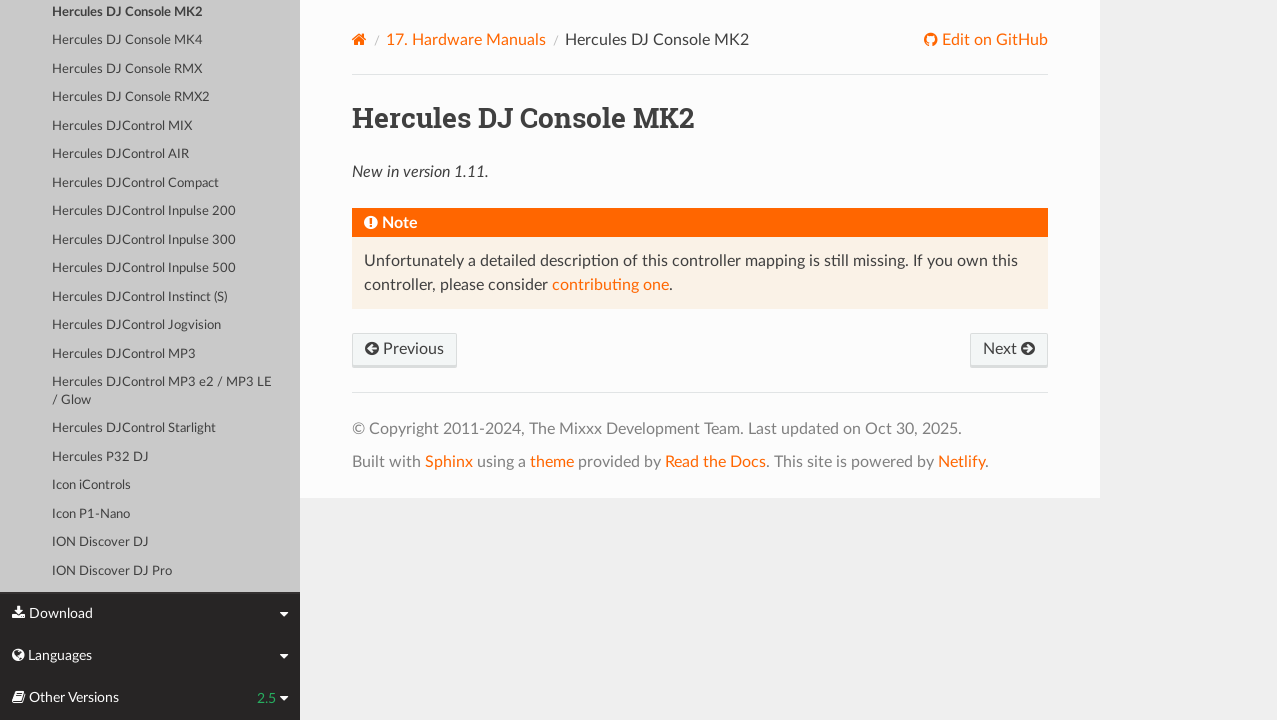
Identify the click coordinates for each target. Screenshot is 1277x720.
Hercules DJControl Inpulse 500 (144, 268)
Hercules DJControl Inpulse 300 (144, 240)
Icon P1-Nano (91, 514)
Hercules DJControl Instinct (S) (139, 297)
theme (552, 462)
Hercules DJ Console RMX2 (131, 97)
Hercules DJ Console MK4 (127, 40)
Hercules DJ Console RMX (127, 69)
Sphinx (449, 462)
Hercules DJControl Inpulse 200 (144, 211)
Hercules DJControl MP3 (124, 354)
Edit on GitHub (993, 40)
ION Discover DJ (100, 542)
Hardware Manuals (466, 40)
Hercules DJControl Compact (135, 183)
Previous (404, 349)
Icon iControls (91, 485)
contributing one (610, 285)
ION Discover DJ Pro (112, 571)
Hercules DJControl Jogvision (136, 325)
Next (1009, 349)
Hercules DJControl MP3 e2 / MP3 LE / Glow (162, 391)
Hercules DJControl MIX (122, 126)
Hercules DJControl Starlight (134, 428)
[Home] (359, 39)
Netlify (961, 462)
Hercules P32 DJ (100, 457)
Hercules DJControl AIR (120, 154)
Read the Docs (715, 462)
